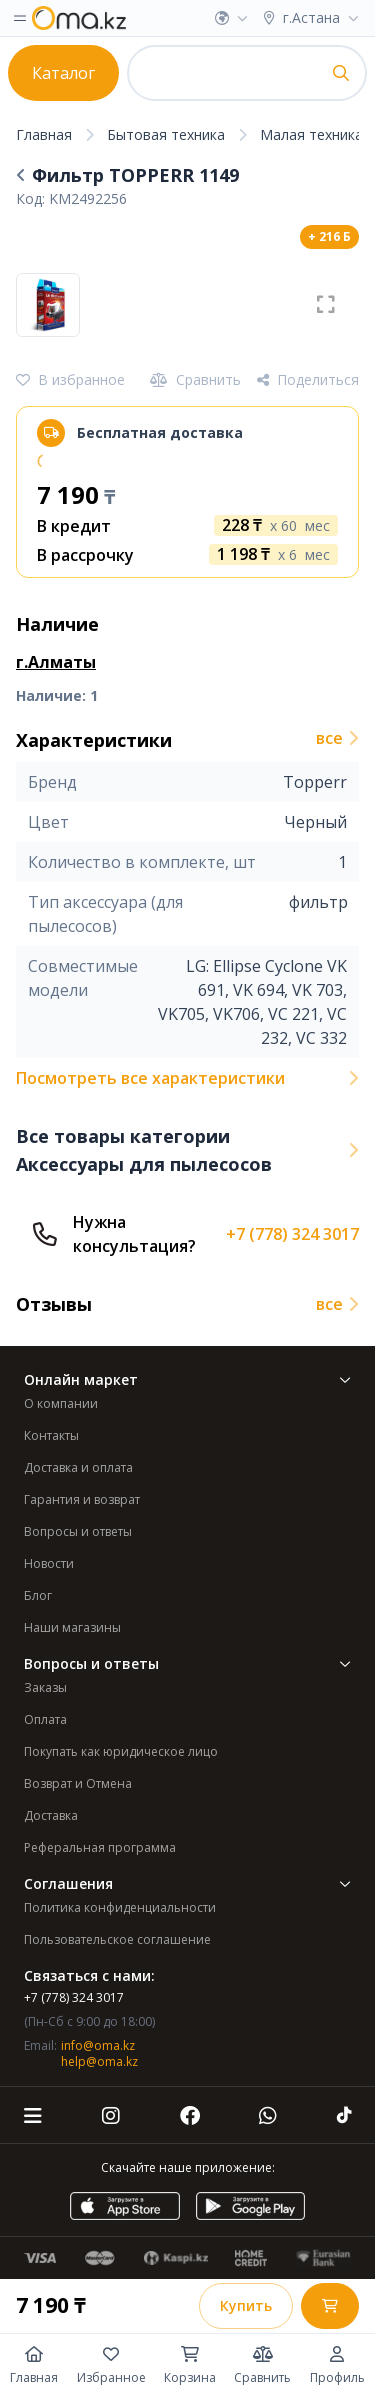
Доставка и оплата (78, 1467)
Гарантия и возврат (82, 1499)
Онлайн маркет (187, 1379)
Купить (246, 2305)
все (337, 738)
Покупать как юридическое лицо (121, 1751)
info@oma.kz (98, 2045)
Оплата (45, 1719)
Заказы (45, 1687)
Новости (49, 1563)
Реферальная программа (100, 1847)
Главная (44, 134)
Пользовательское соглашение (117, 1939)
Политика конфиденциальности (120, 1907)
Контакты (51, 1435)
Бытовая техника (166, 134)
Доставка (51, 1815)
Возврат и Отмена (78, 1783)
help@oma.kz (99, 2061)
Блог (38, 1595)
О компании (61, 1403)
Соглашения (187, 1883)
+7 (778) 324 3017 (292, 1234)
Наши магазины (72, 1627)
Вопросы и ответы (78, 1531)
